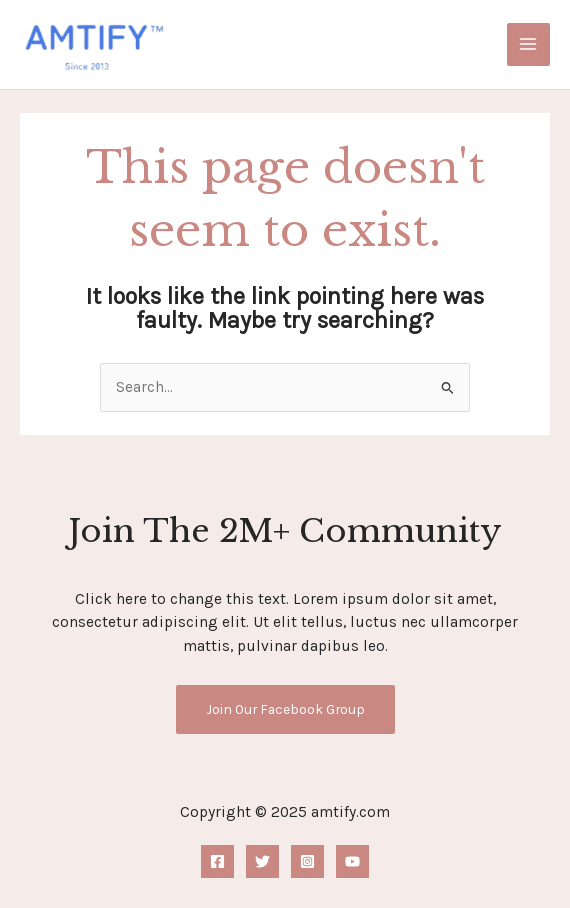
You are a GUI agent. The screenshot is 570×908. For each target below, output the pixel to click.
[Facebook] (217, 861)
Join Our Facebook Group (285, 709)
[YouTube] (352, 861)
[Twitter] (262, 861)
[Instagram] (307, 861)
